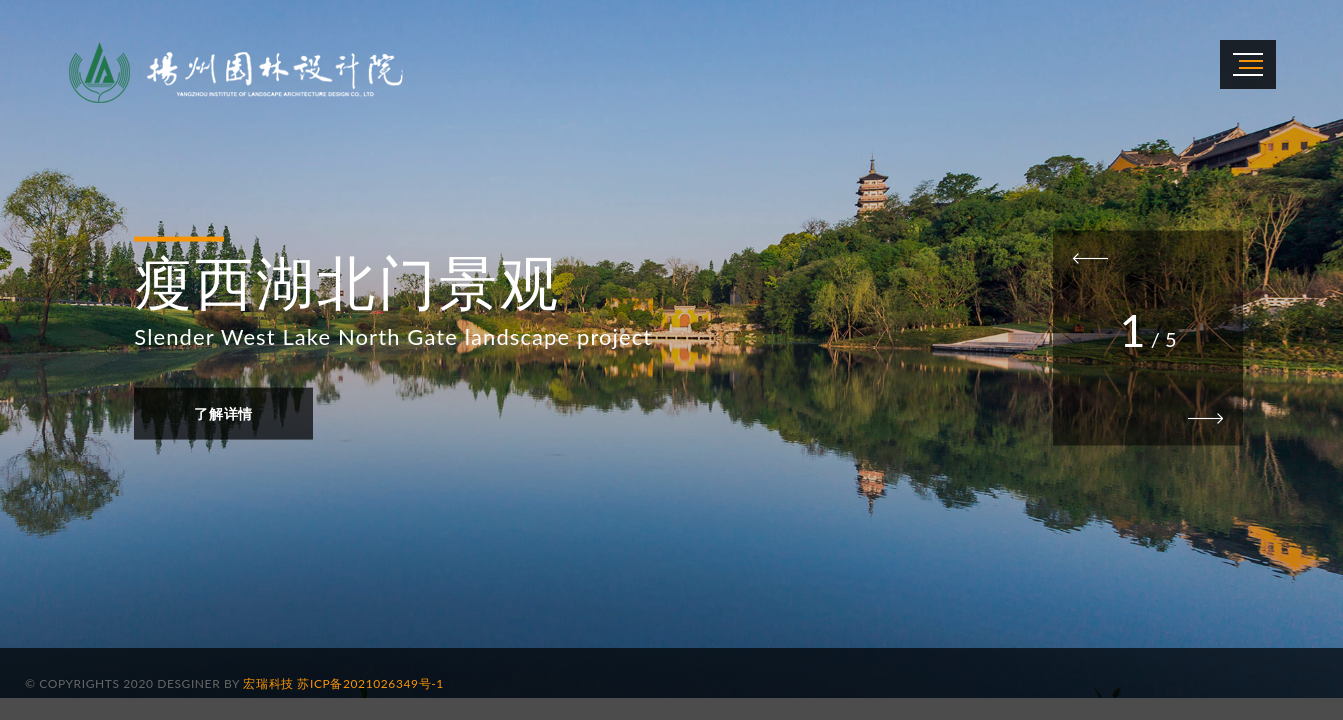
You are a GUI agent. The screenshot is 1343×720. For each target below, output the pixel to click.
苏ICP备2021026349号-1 (370, 683)
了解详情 (223, 412)
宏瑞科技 (268, 683)
